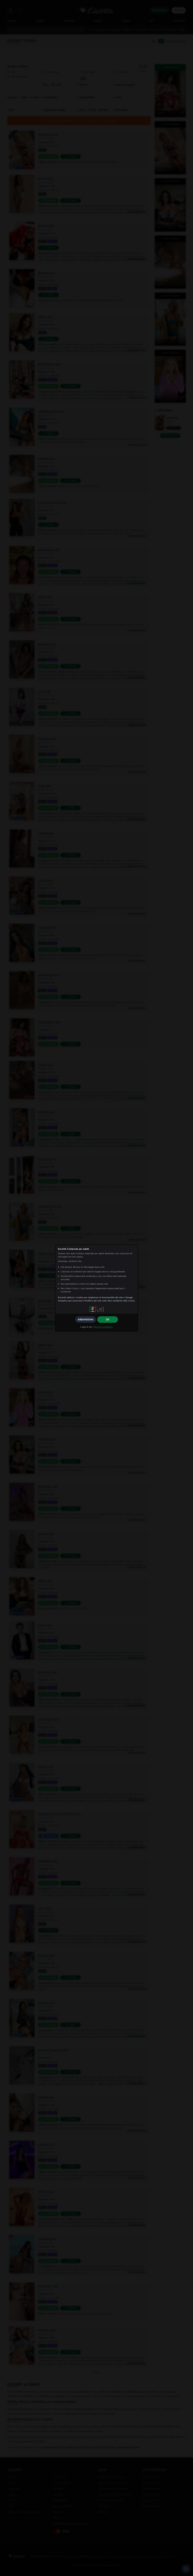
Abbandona (86, 1319)
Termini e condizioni (103, 1326)
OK (107, 1319)
